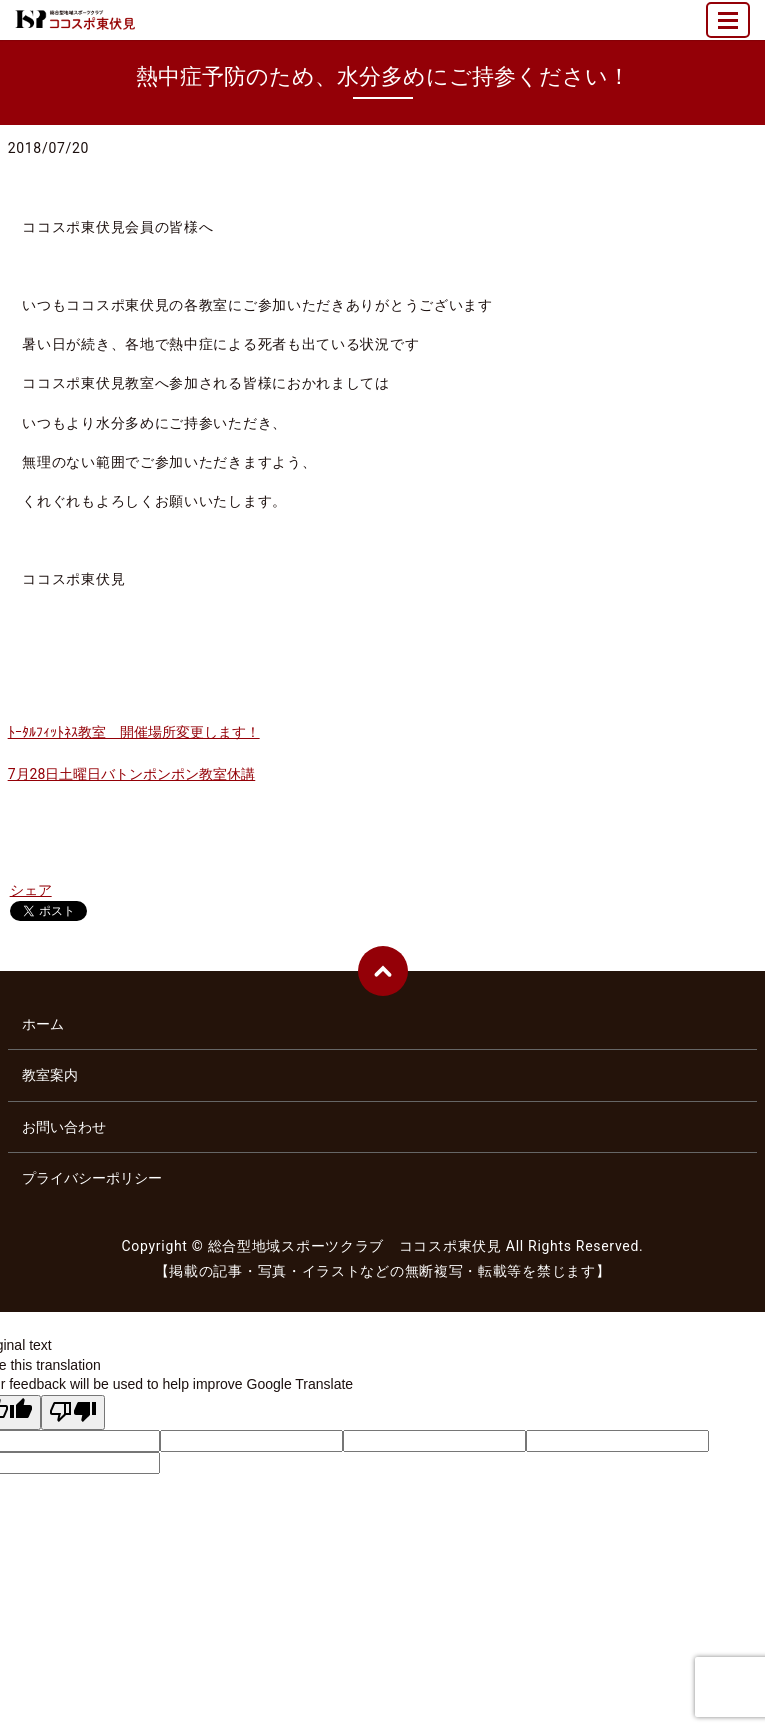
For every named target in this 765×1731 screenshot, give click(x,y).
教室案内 (50, 1075)
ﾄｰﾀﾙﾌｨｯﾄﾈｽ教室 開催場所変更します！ (134, 732)
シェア (31, 890)
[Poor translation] (73, 1413)
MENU (729, 28)
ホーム (43, 1024)
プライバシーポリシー (92, 1178)
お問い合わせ (64, 1127)
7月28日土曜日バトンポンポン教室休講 (132, 774)
